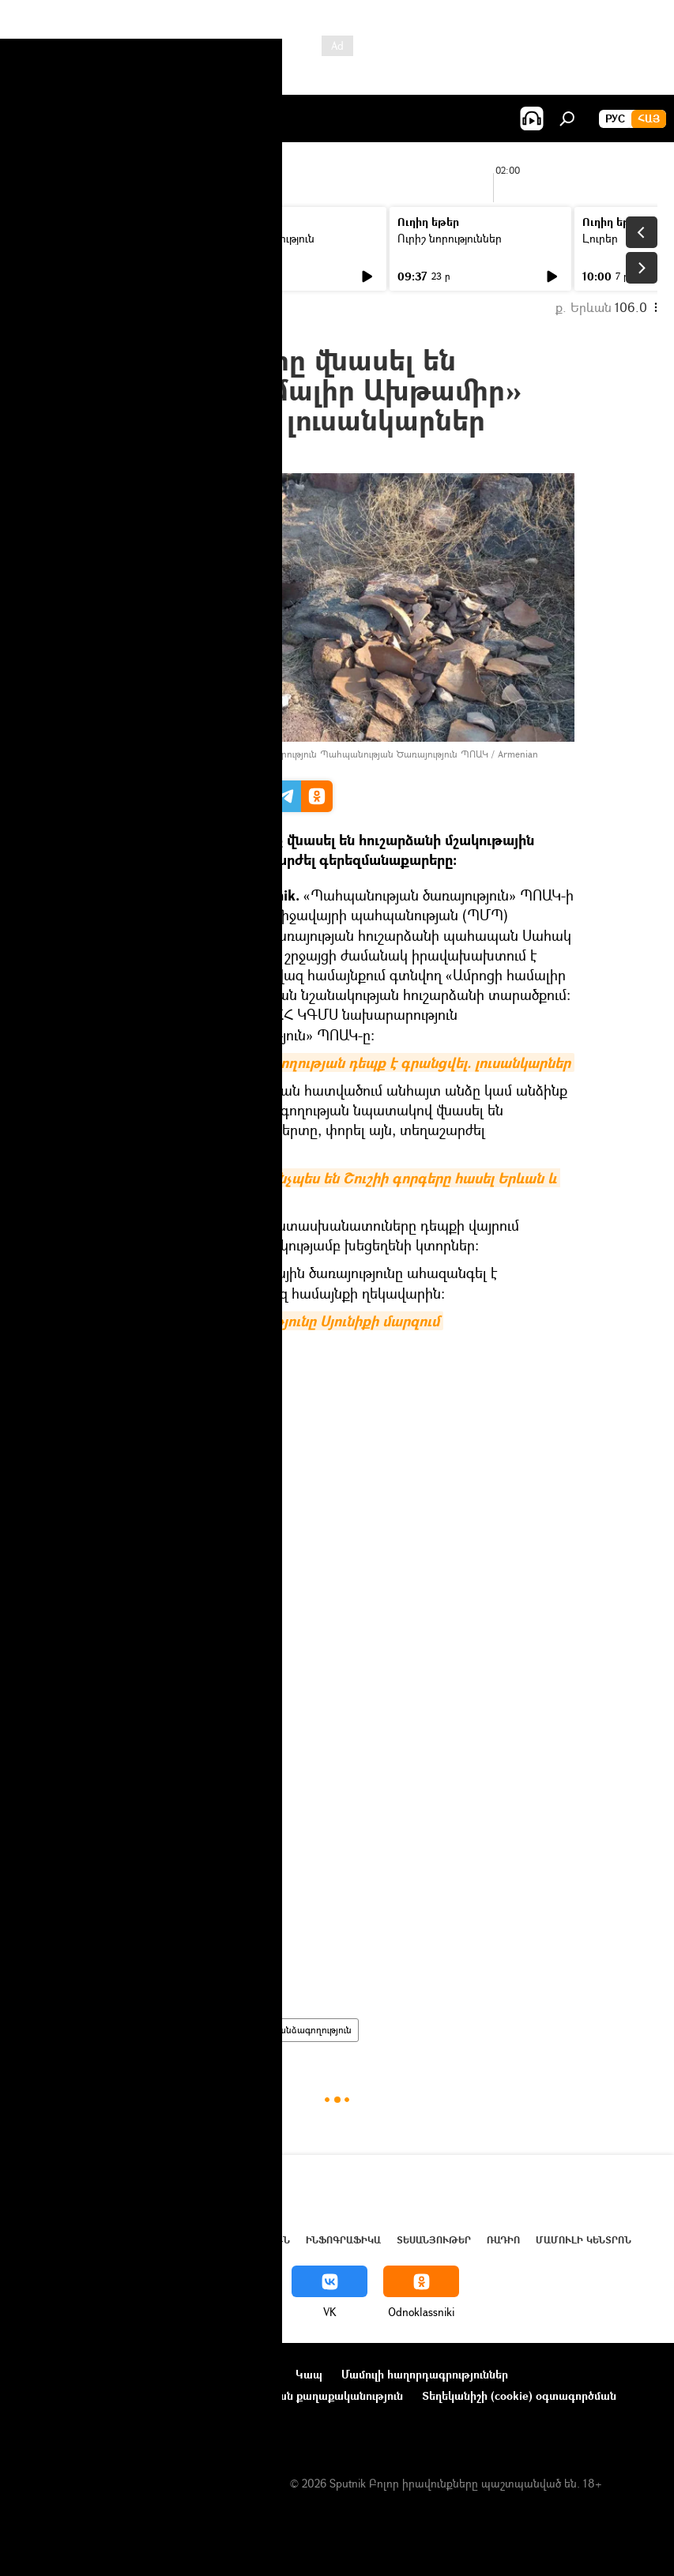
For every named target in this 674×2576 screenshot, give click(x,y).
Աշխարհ (160, 2240)
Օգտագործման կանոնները (203, 2374)
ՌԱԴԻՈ (503, 2240)
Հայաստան (228, 2029)
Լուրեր (45, 238)
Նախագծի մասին (64, 2374)
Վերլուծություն (244, 2240)
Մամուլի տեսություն (263, 238)
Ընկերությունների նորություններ (103, 2395)
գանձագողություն (312, 2029)
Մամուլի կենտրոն (583, 2240)
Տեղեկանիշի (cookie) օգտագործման (519, 2395)
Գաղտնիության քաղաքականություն (306, 2395)
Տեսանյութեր (434, 2240)
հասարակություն (145, 2029)
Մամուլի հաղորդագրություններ (424, 2374)
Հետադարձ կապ (62, 2416)
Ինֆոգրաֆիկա (343, 2240)
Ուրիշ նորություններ (449, 238)
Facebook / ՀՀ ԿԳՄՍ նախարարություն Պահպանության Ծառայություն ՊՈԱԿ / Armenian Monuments (319, 758)
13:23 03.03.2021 (143, 453)
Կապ (309, 2374)
